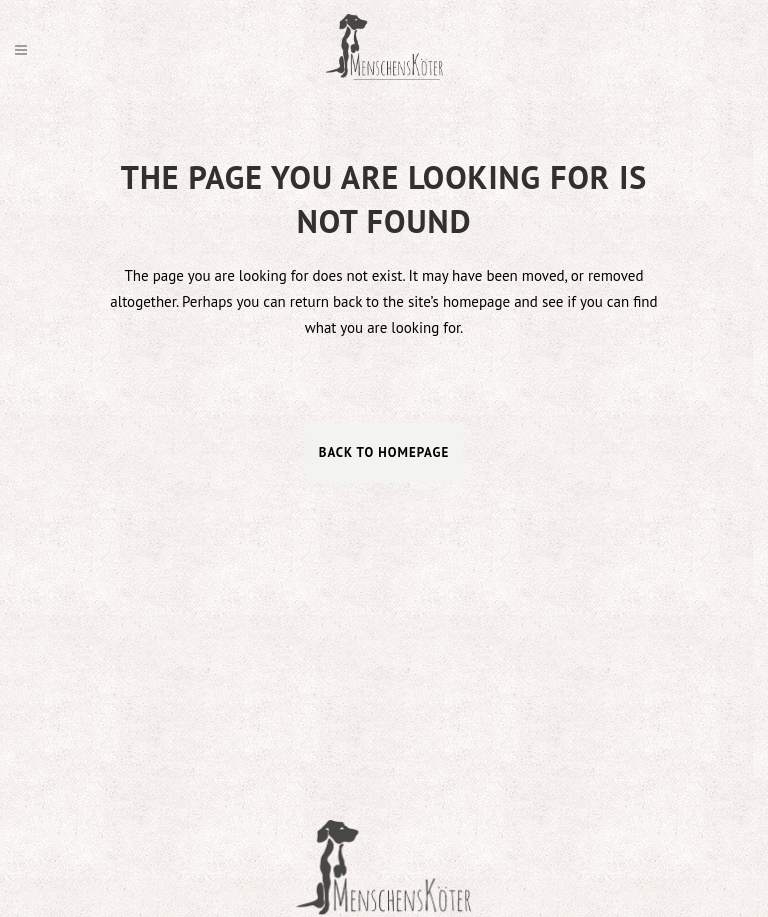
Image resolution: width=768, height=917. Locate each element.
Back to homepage (384, 452)
